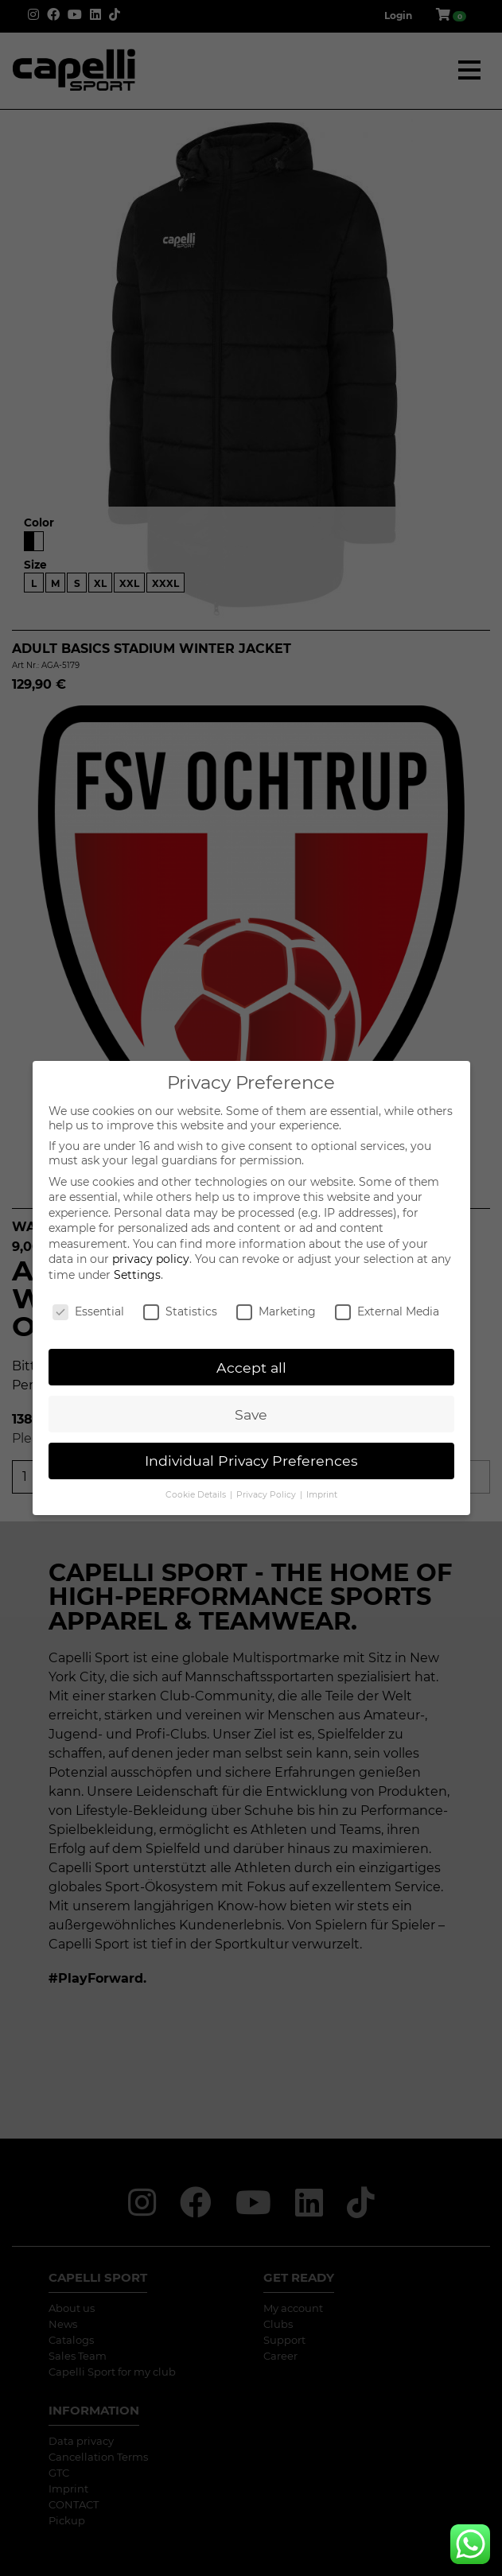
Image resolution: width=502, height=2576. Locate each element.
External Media (387, 1311)
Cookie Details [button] (196, 1495)
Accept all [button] (251, 1367)
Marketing (276, 1311)
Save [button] (251, 1414)
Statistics (180, 1311)
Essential (88, 1311)
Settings (137, 1275)
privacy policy (150, 1259)
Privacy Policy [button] (267, 1495)
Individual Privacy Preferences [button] (251, 1460)
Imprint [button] (321, 1495)
